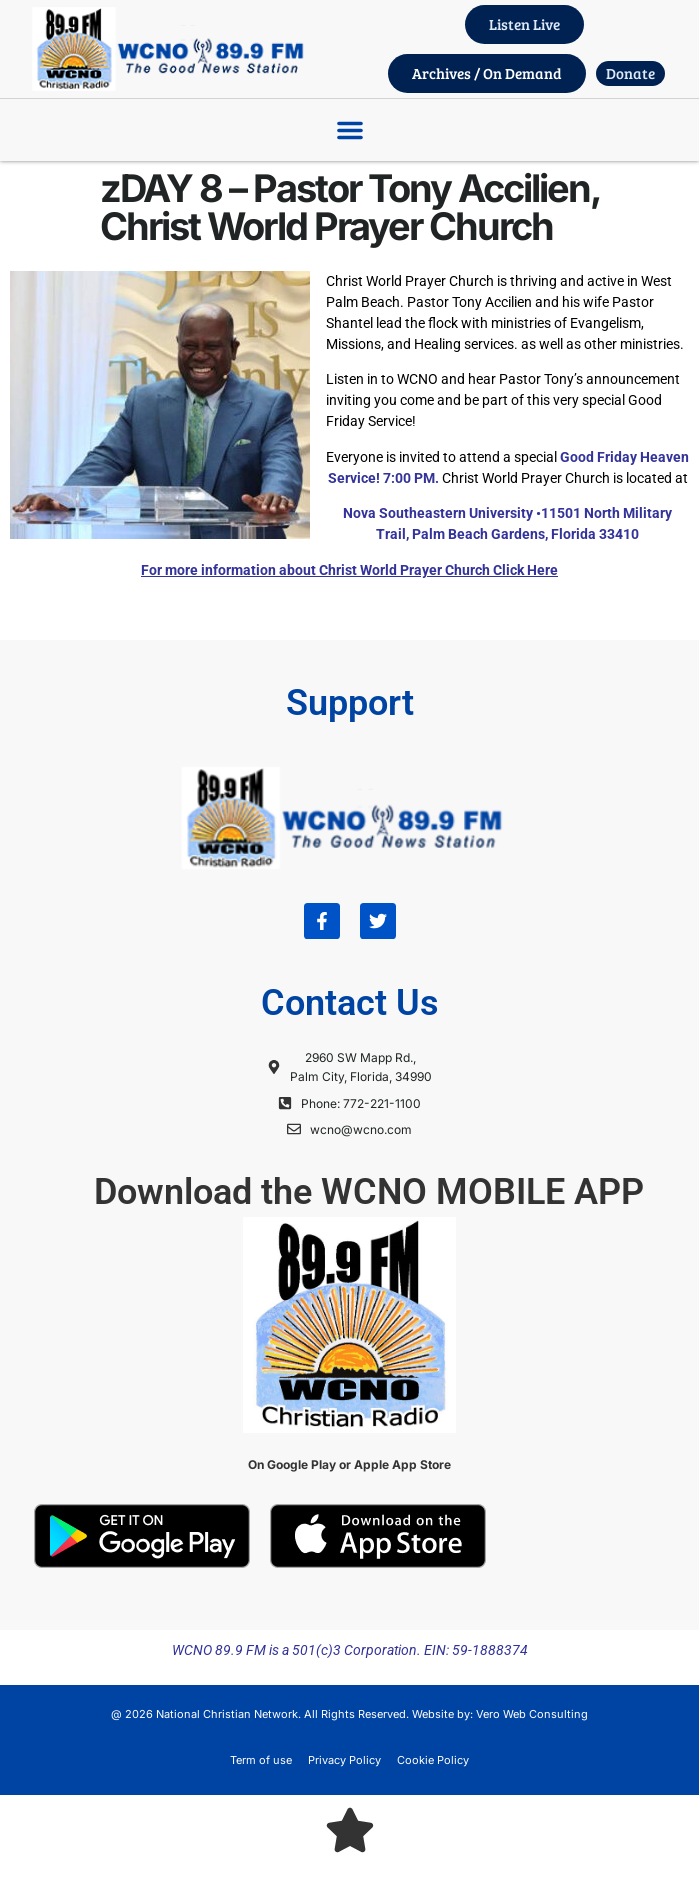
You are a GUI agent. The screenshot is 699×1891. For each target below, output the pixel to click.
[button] (350, 130)
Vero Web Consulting (532, 1714)
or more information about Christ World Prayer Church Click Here (353, 570)
